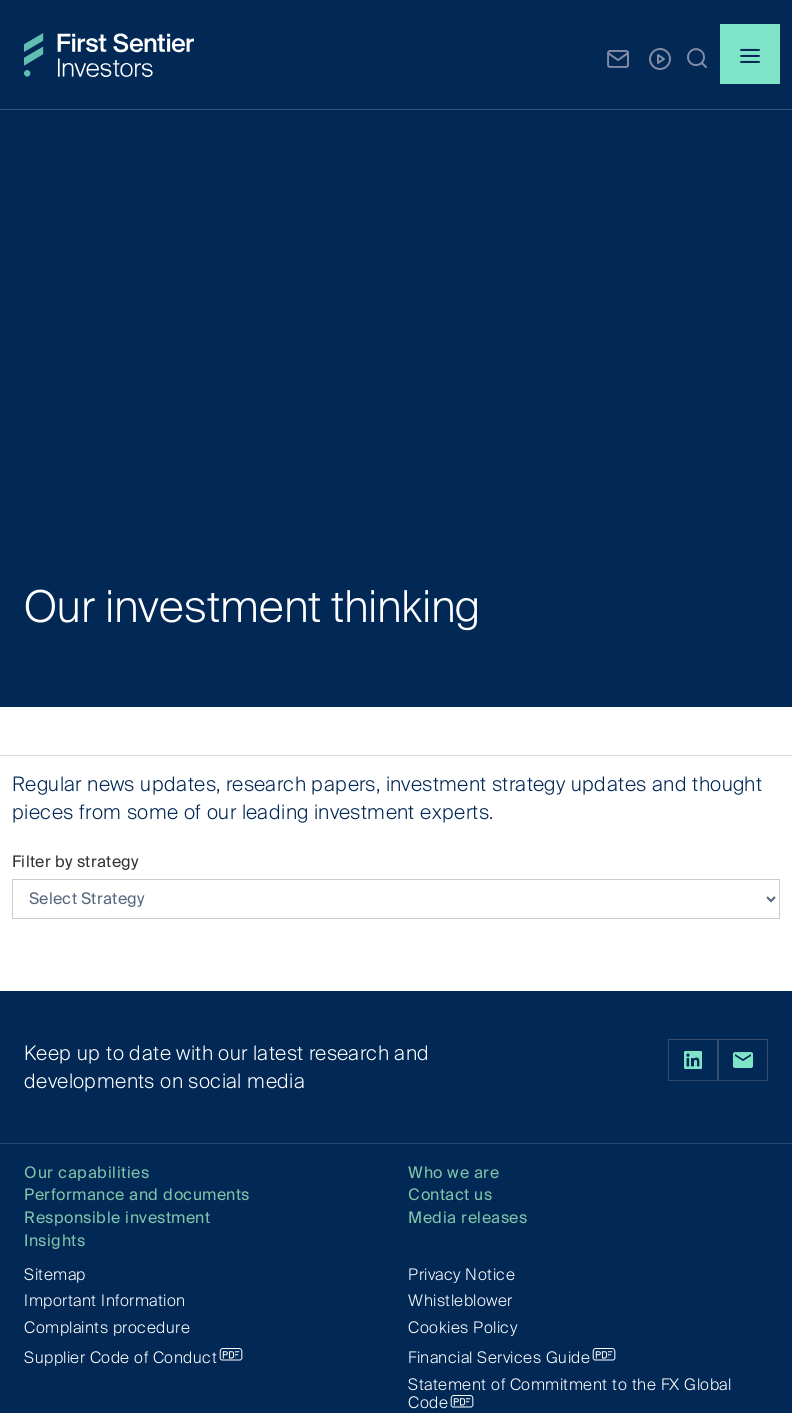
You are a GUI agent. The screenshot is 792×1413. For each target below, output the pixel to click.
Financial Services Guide (499, 1357)
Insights (54, 1241)
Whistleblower (460, 1300)
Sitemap (55, 1274)
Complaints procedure (107, 1327)
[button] (697, 57)
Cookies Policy (462, 1327)
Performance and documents (137, 1195)
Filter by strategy (75, 861)
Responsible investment (117, 1218)
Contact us (450, 1195)
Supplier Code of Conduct (120, 1357)
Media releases (467, 1218)
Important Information (105, 1300)
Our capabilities (86, 1173)
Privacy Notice (461, 1274)
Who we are (453, 1173)
